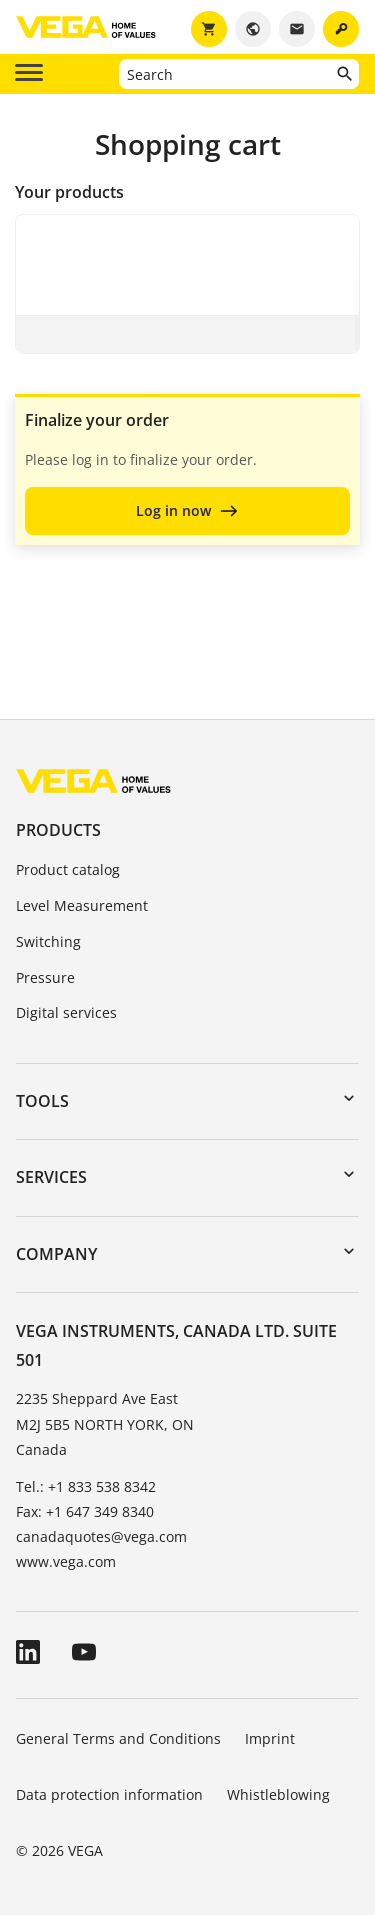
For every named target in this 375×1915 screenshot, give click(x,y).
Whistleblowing (278, 1794)
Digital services (66, 1012)
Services (51, 1177)
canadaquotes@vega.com (101, 1536)
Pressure (45, 977)
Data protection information (109, 1794)
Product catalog (68, 869)
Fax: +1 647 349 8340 (85, 1511)
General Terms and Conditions (118, 1738)
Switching (48, 941)
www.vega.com (66, 1561)
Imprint (270, 1738)
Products (58, 830)
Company (56, 1254)
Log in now (173, 510)
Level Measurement (82, 905)
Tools (42, 1101)
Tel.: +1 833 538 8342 (86, 1486)
